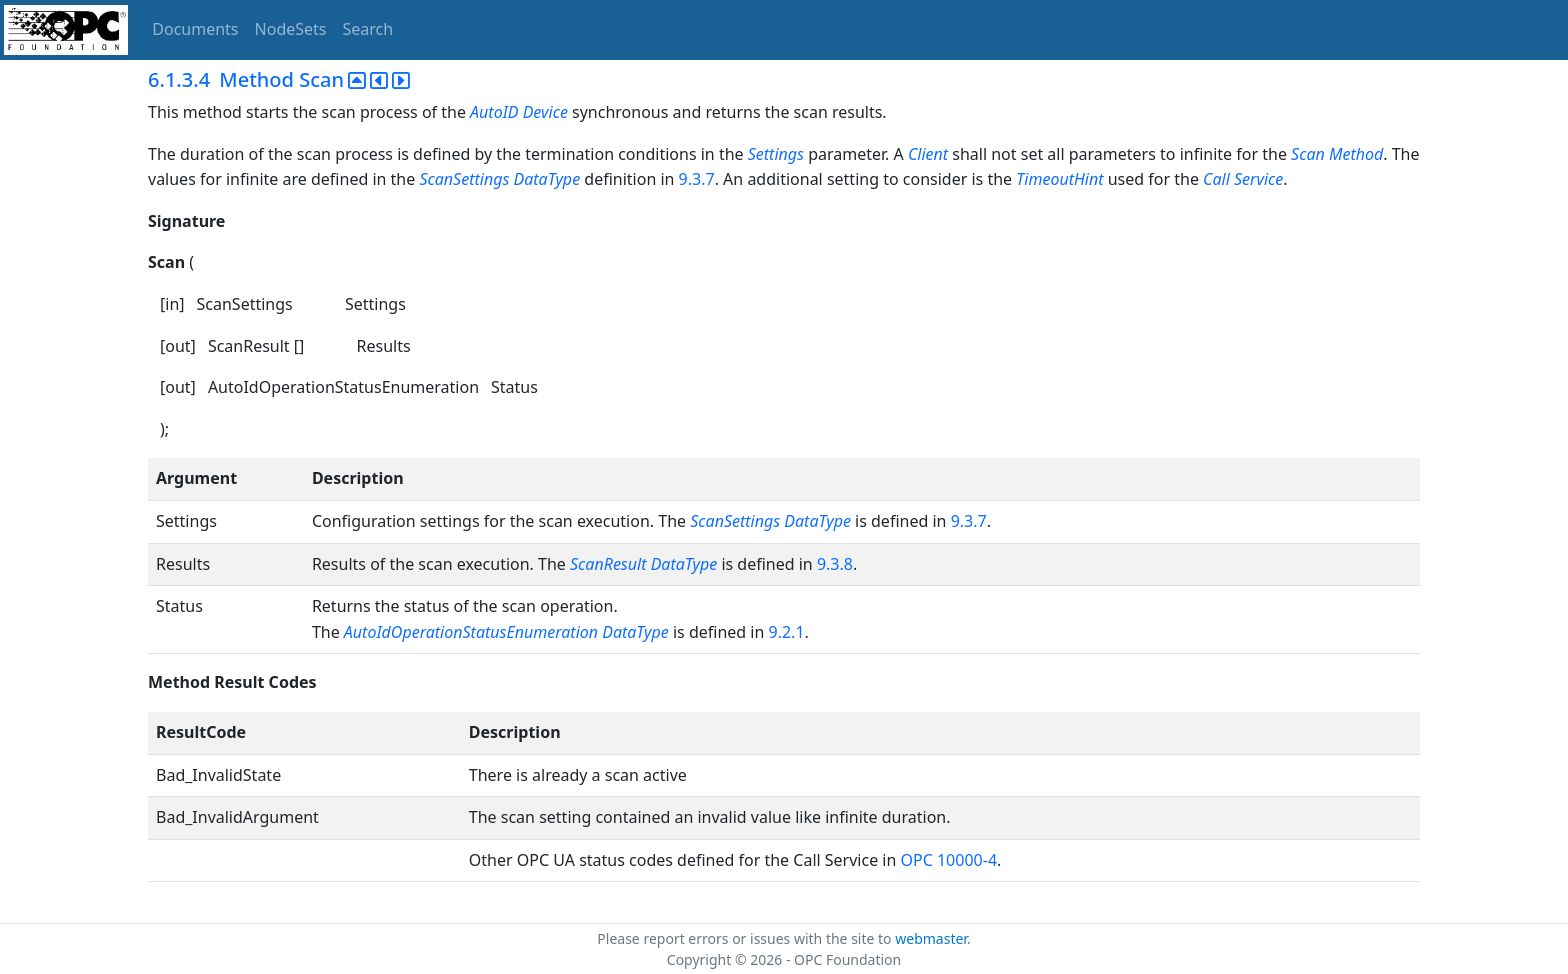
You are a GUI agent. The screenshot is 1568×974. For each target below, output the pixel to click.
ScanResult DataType (643, 564)
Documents (195, 29)
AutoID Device (519, 112)
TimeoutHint (1059, 179)
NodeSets (291, 29)
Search (368, 29)
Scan (1308, 154)
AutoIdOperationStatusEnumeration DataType (506, 632)
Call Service (1243, 179)
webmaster (931, 938)
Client (928, 154)
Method (1356, 154)
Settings (776, 154)
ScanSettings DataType (499, 179)
